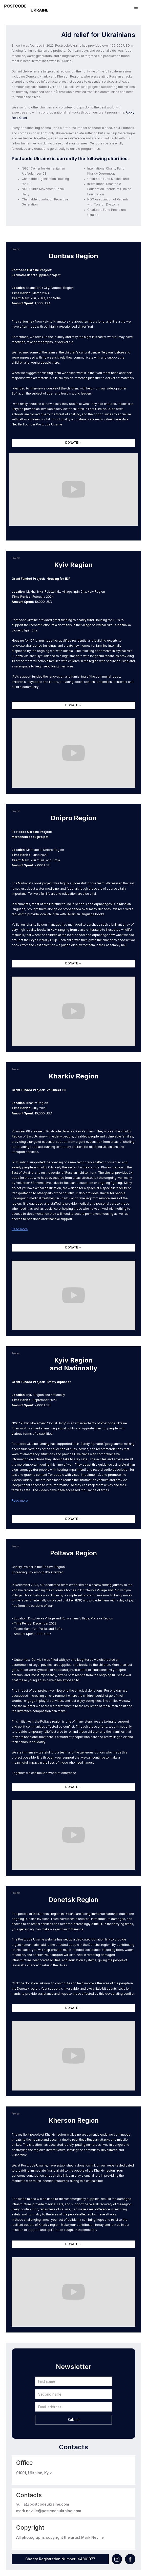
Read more (20, 1229)
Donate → (73, 442)
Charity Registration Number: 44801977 (60, 2559)
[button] (135, 8)
